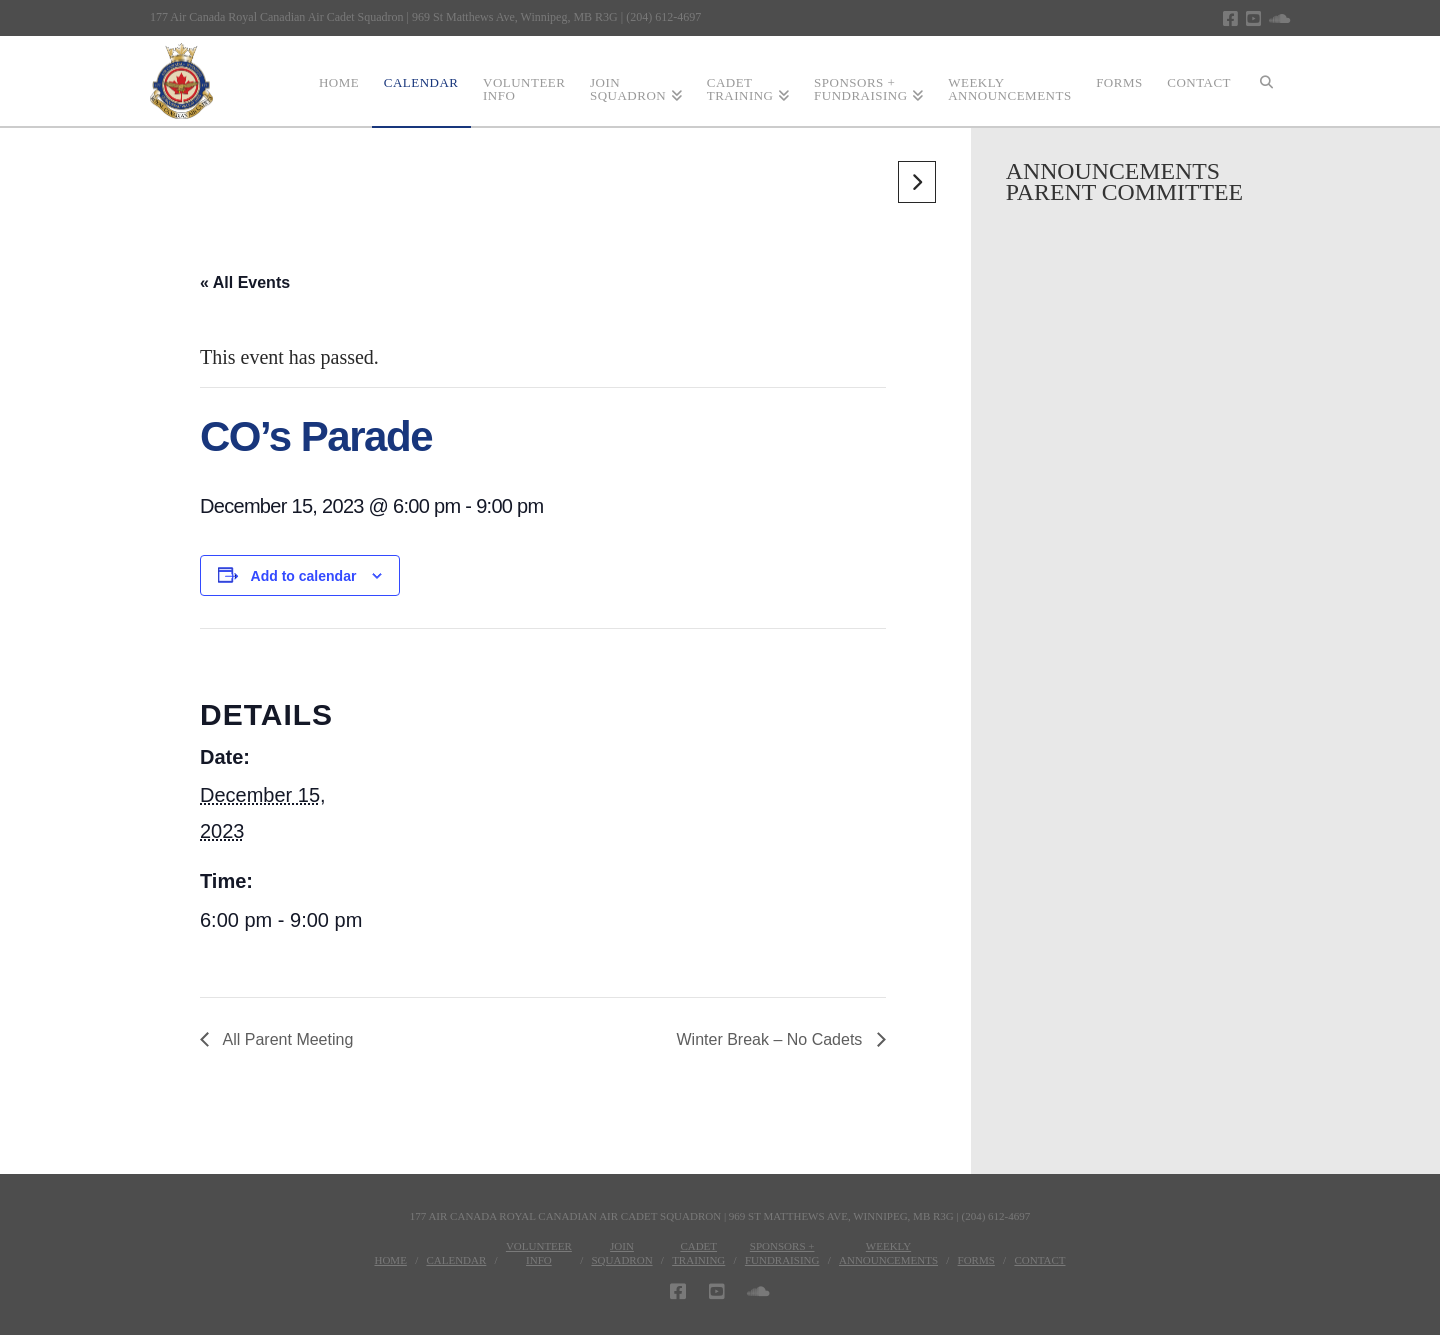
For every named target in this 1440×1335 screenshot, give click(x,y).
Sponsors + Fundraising (782, 1253)
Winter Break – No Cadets (772, 1039)
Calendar (456, 1260)
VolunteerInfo (539, 1253)
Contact (1039, 1260)
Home (390, 1260)
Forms (976, 1260)
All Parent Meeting (286, 1039)
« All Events (245, 282)
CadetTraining (698, 1253)
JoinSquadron (621, 1253)
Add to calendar (304, 576)
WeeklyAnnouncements (888, 1253)
